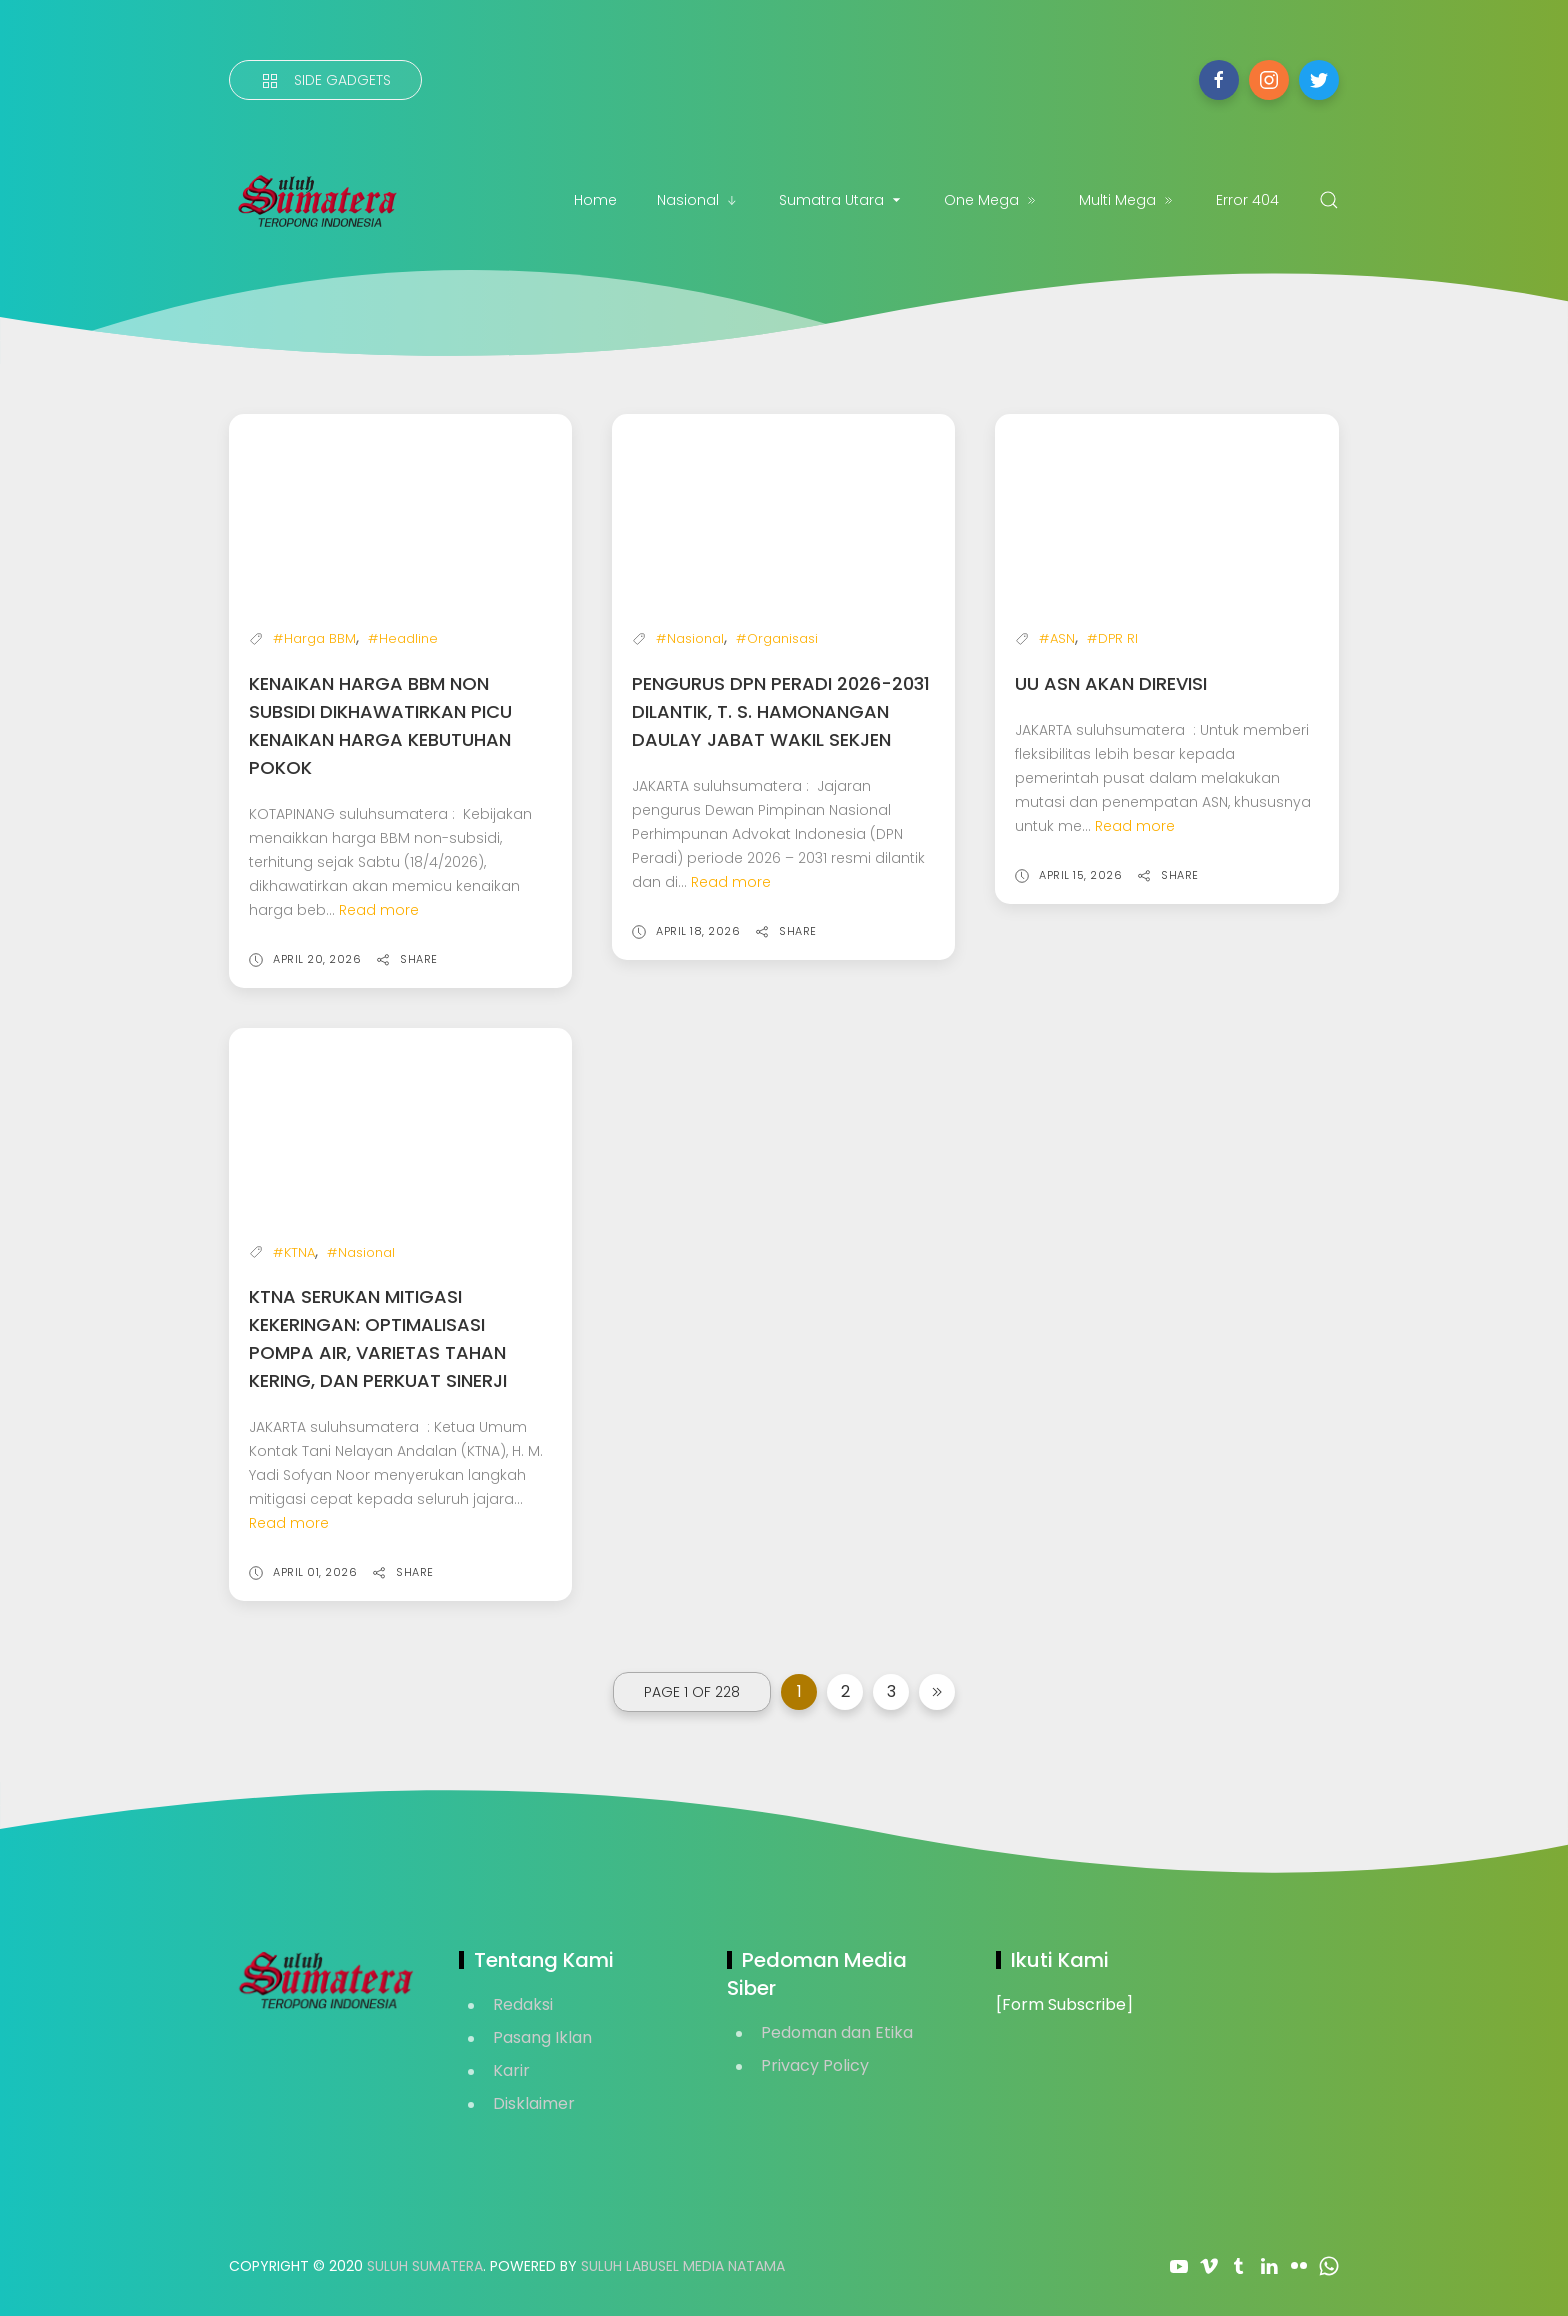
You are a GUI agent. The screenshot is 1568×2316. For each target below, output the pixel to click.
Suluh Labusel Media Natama (683, 2266)
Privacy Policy (815, 2065)
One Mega (991, 200)
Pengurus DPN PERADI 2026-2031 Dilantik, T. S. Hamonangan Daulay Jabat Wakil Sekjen (781, 711)
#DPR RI (1112, 638)
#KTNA (294, 1252)
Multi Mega (1127, 200)
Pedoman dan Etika (837, 2032)
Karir (511, 2070)
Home (595, 200)
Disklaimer (534, 2103)
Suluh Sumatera (425, 2266)
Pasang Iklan (542, 2037)
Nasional (698, 200)
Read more (379, 910)
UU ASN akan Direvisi (1111, 683)
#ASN (1057, 638)
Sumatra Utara (841, 200)
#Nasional (690, 638)
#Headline (403, 638)
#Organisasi (777, 638)
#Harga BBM (314, 638)
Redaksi (523, 2004)
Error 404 (1247, 200)
